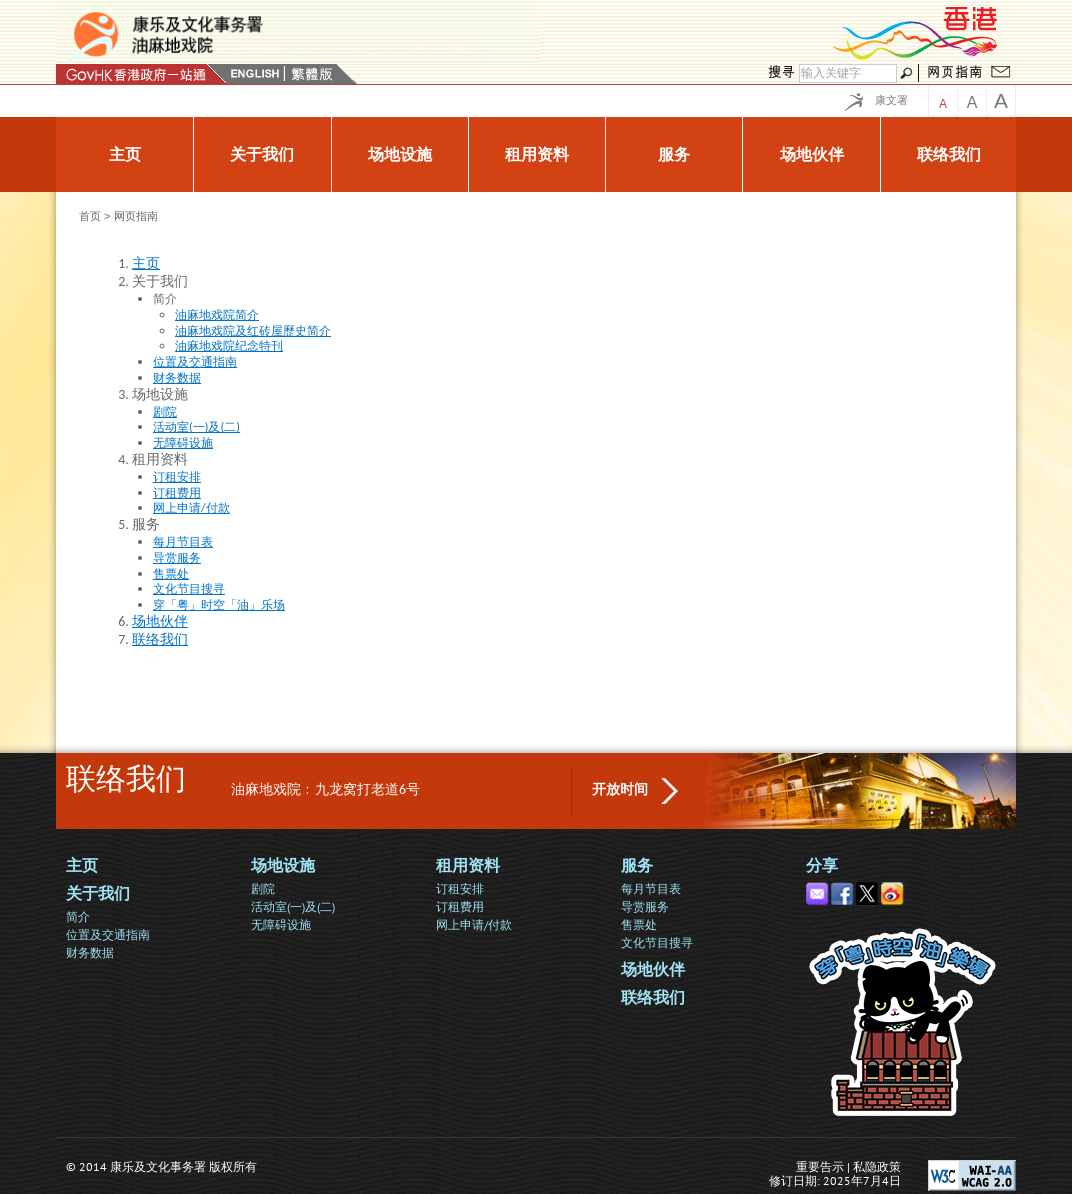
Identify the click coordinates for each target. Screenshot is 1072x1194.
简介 (78, 916)
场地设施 (283, 865)
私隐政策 (877, 1166)
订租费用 (460, 906)
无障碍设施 (281, 924)
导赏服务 (645, 906)
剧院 (263, 888)
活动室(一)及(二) (293, 906)
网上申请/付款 (474, 924)
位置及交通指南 (108, 934)
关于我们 (98, 893)
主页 (82, 865)
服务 (637, 865)
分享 (822, 865)
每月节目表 (651, 888)
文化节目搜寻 (657, 942)
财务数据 (90, 952)
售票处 (639, 924)
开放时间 (620, 789)
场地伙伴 (653, 969)
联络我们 (653, 997)
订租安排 (460, 888)
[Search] (848, 73)
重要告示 (820, 1166)
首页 (90, 216)
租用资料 (468, 865)
